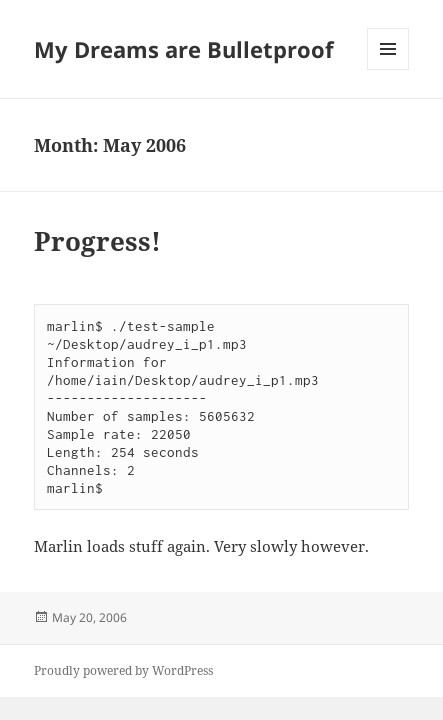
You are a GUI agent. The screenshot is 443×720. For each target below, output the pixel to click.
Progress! (97, 241)
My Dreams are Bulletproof (184, 49)
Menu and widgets (388, 69)
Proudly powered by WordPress (123, 670)
